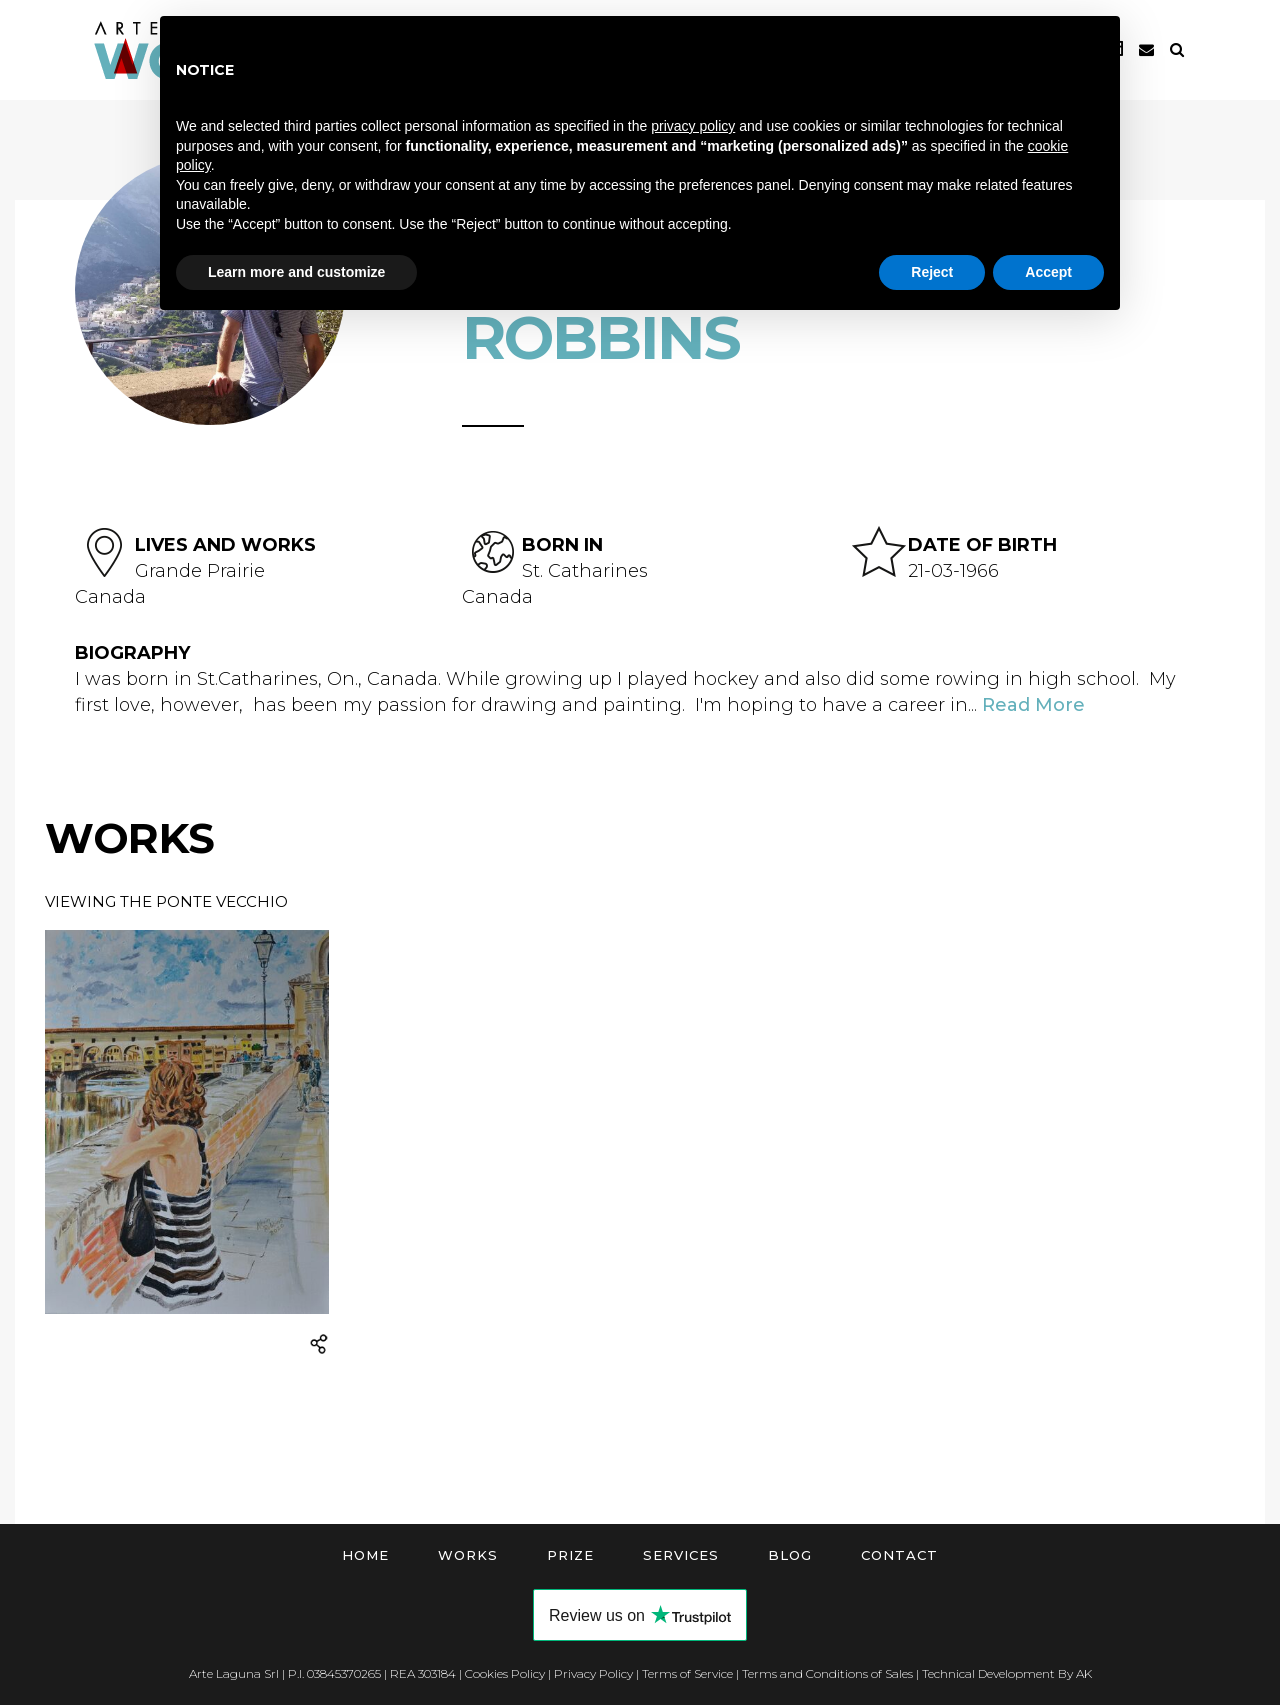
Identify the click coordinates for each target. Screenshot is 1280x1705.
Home (365, 1555)
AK (1084, 1673)
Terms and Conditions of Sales (827, 1673)
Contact (899, 1555)
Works (468, 1555)
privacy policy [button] (693, 126)
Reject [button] (932, 272)
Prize (570, 1555)
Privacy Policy (593, 1673)
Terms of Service (687, 1673)
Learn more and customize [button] (296, 272)
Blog (790, 1555)
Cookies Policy (505, 1673)
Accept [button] (1048, 272)
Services (681, 1555)
